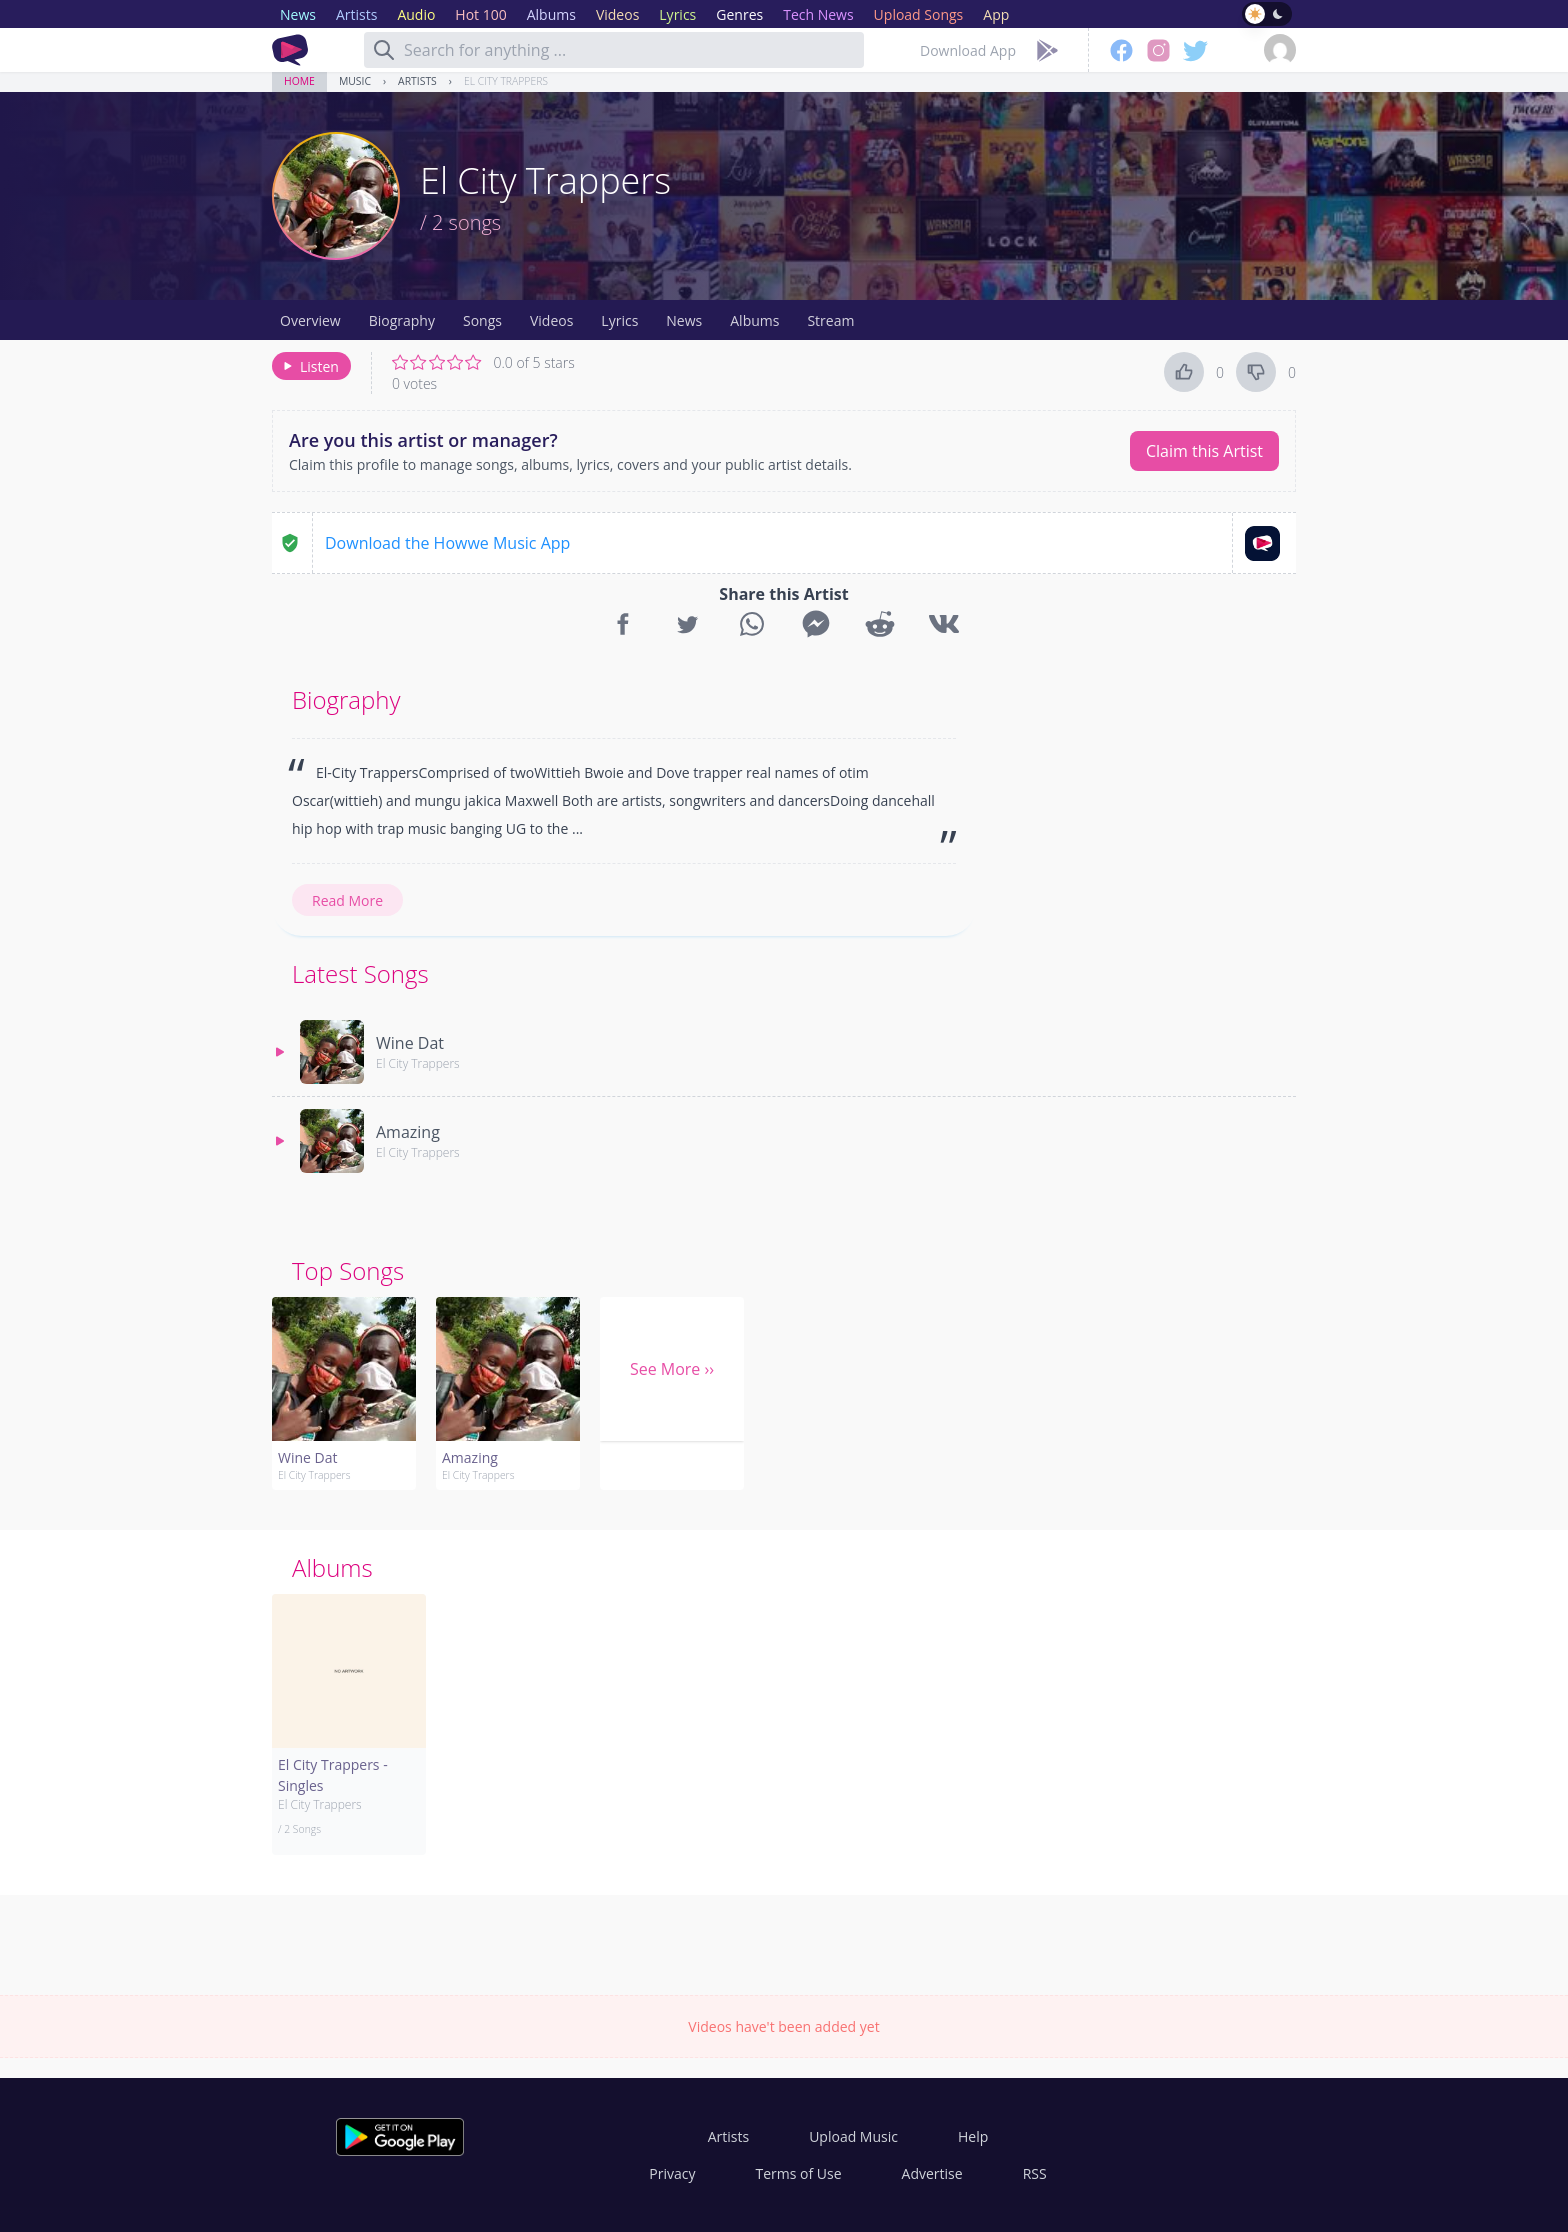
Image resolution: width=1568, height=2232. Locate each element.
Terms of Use (799, 2173)
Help (973, 2136)
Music (355, 81)
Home (299, 81)
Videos (551, 320)
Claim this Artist (1204, 451)
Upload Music (853, 2136)
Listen (309, 366)
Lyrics (619, 320)
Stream (830, 320)
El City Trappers (506, 81)
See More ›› (672, 1369)
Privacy (672, 2173)
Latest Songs (360, 973)
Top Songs (348, 1270)
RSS (1035, 2173)
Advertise (932, 2173)
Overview (310, 320)
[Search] (384, 50)
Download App (968, 50)
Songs (482, 320)
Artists (417, 81)
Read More (347, 900)
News (684, 320)
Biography (402, 320)
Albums (754, 320)
